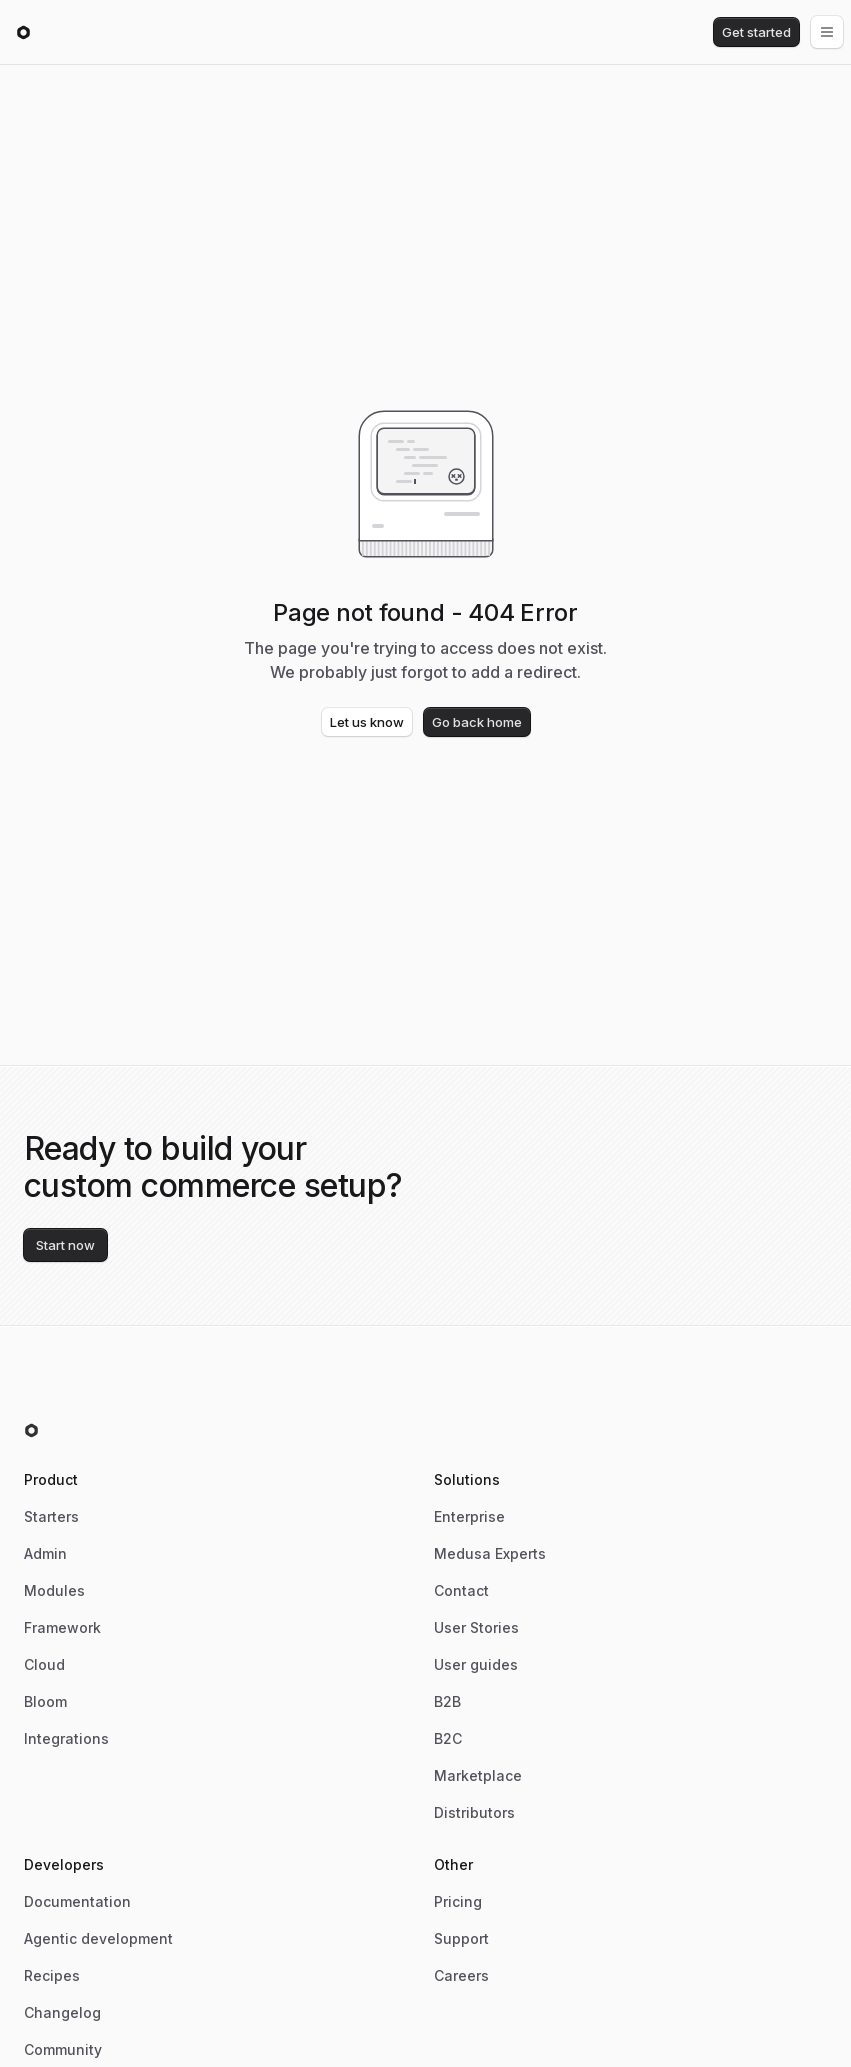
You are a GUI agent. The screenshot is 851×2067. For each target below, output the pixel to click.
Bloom (45, 1701)
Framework (62, 1627)
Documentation (77, 1901)
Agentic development (98, 1938)
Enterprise (469, 1516)
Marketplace (478, 1775)
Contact (461, 1590)
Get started (756, 32)
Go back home (477, 722)
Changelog (62, 2012)
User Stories (476, 1627)
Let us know (367, 722)
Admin (45, 1553)
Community (63, 2049)
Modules (54, 1590)
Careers (461, 1975)
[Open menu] (827, 32)
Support (461, 1938)
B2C (448, 1738)
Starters (51, 1516)
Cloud (44, 1664)
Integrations (66, 1738)
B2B (447, 1701)
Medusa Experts (490, 1553)
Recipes (52, 1975)
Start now (65, 1245)
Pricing (458, 1901)
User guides (476, 1664)
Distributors (474, 1812)
